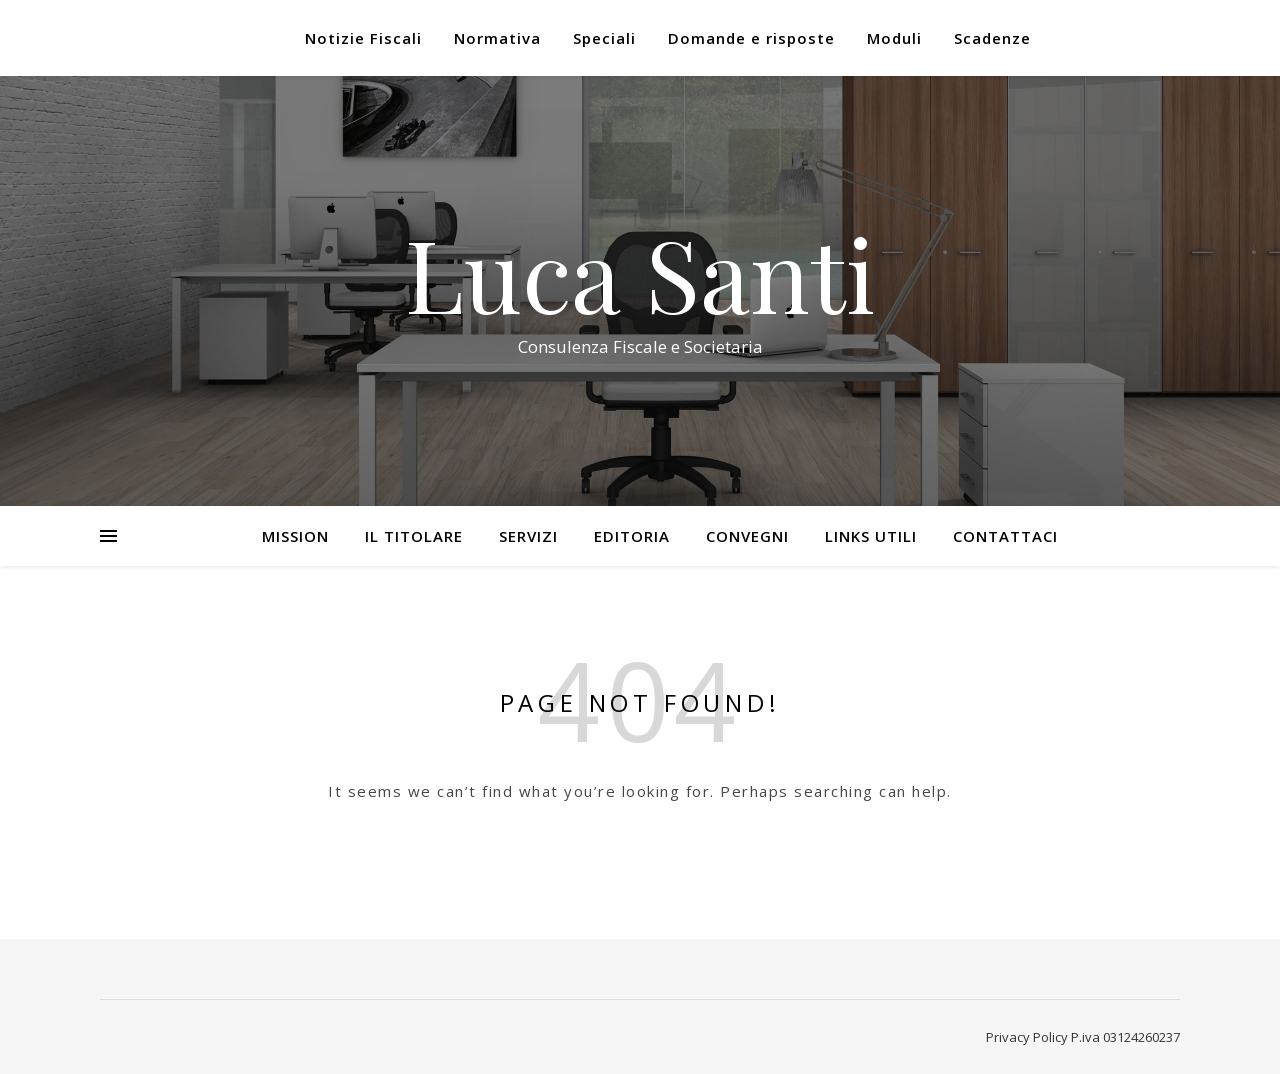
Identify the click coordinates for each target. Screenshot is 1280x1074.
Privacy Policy (1027, 1037)
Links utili (871, 536)
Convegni (747, 536)
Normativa (497, 38)
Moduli (894, 38)
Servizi (528, 536)
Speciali (604, 38)
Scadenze (992, 38)
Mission (295, 536)
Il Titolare (414, 536)
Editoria (632, 536)
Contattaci (1005, 536)
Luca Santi (640, 273)
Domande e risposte (751, 38)
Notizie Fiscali (363, 38)
